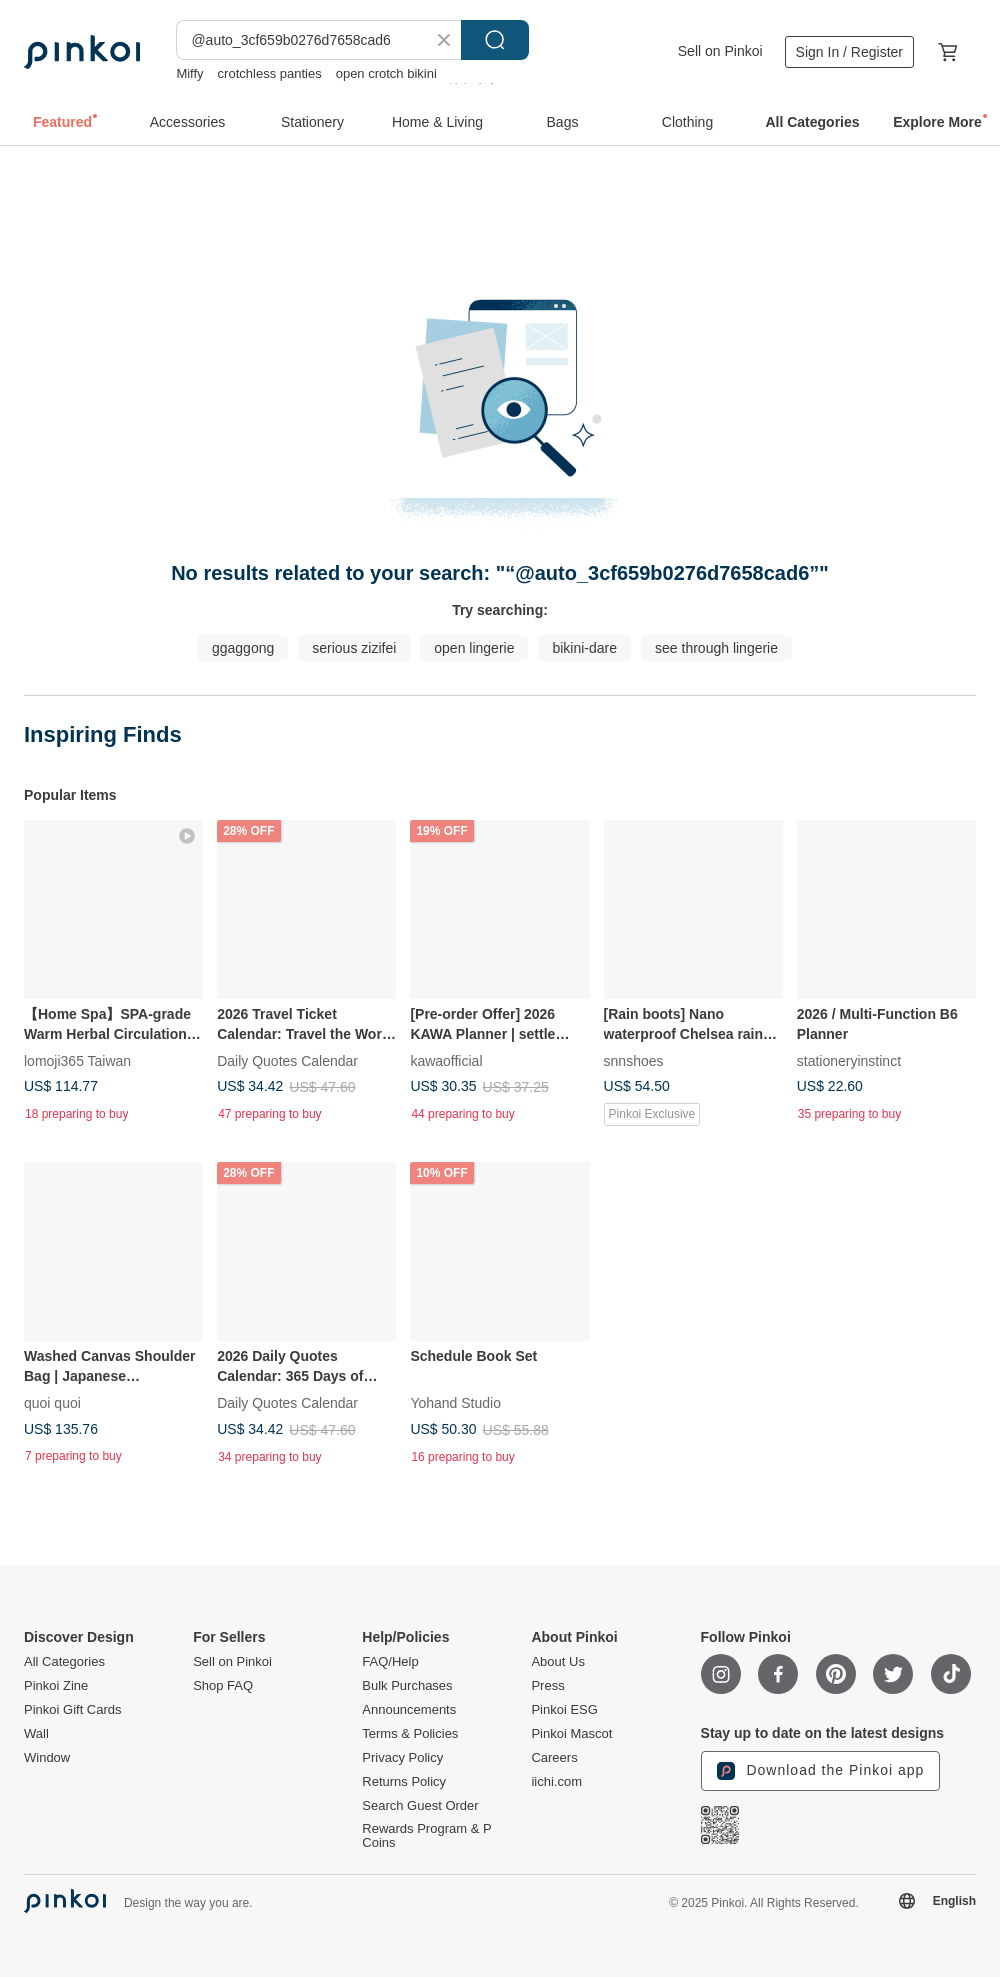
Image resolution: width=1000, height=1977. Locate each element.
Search (495, 40)
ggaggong (243, 648)
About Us (557, 1662)
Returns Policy (404, 1782)
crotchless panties (270, 73)
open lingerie (474, 648)
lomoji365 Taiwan (77, 1061)
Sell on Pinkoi (720, 51)
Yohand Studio (455, 1403)
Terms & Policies (410, 1734)
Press (547, 1686)
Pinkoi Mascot (571, 1734)
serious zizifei (354, 648)
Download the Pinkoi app (821, 1771)
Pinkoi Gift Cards (73, 1710)
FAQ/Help (390, 1662)
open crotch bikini (386, 73)
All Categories (64, 1662)
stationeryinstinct (849, 1061)
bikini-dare (584, 648)
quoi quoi (52, 1403)
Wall (36, 1734)
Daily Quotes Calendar (287, 1061)
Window (47, 1758)
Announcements (409, 1710)
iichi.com (556, 1782)
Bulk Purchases (407, 1686)
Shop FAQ (223, 1686)
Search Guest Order (420, 1806)
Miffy (189, 73)
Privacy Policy (402, 1758)
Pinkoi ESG (564, 1710)
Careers (554, 1758)
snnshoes (634, 1061)
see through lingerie (716, 648)
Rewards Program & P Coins (426, 1836)
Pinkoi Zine (56, 1686)
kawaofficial (446, 1061)
